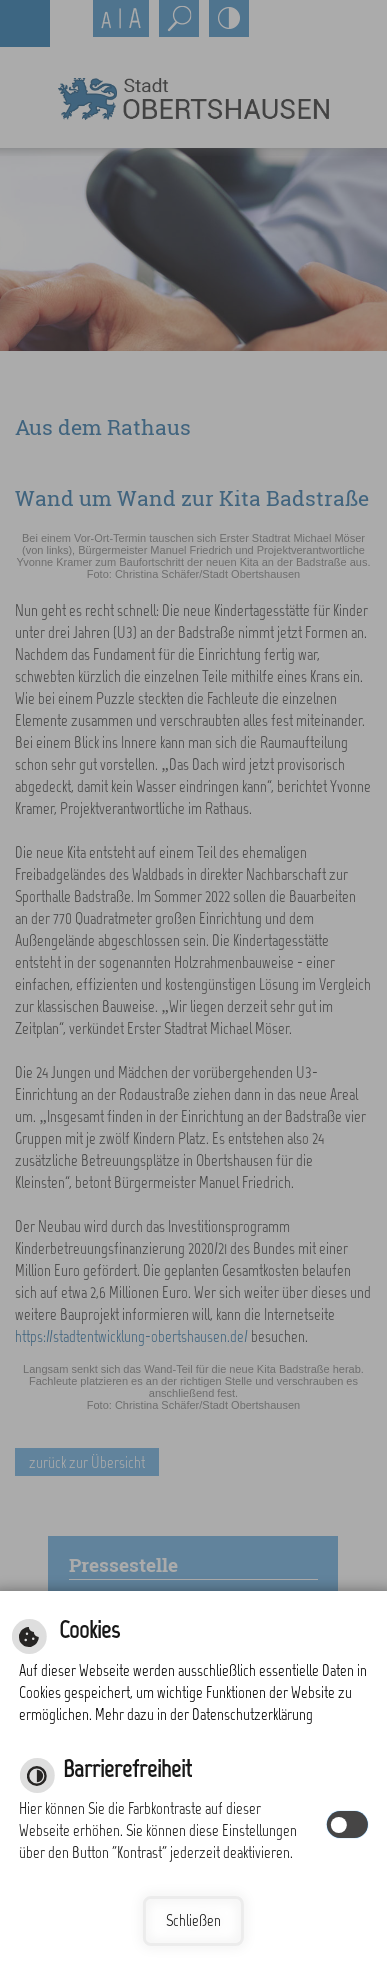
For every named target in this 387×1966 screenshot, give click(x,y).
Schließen (193, 1920)
